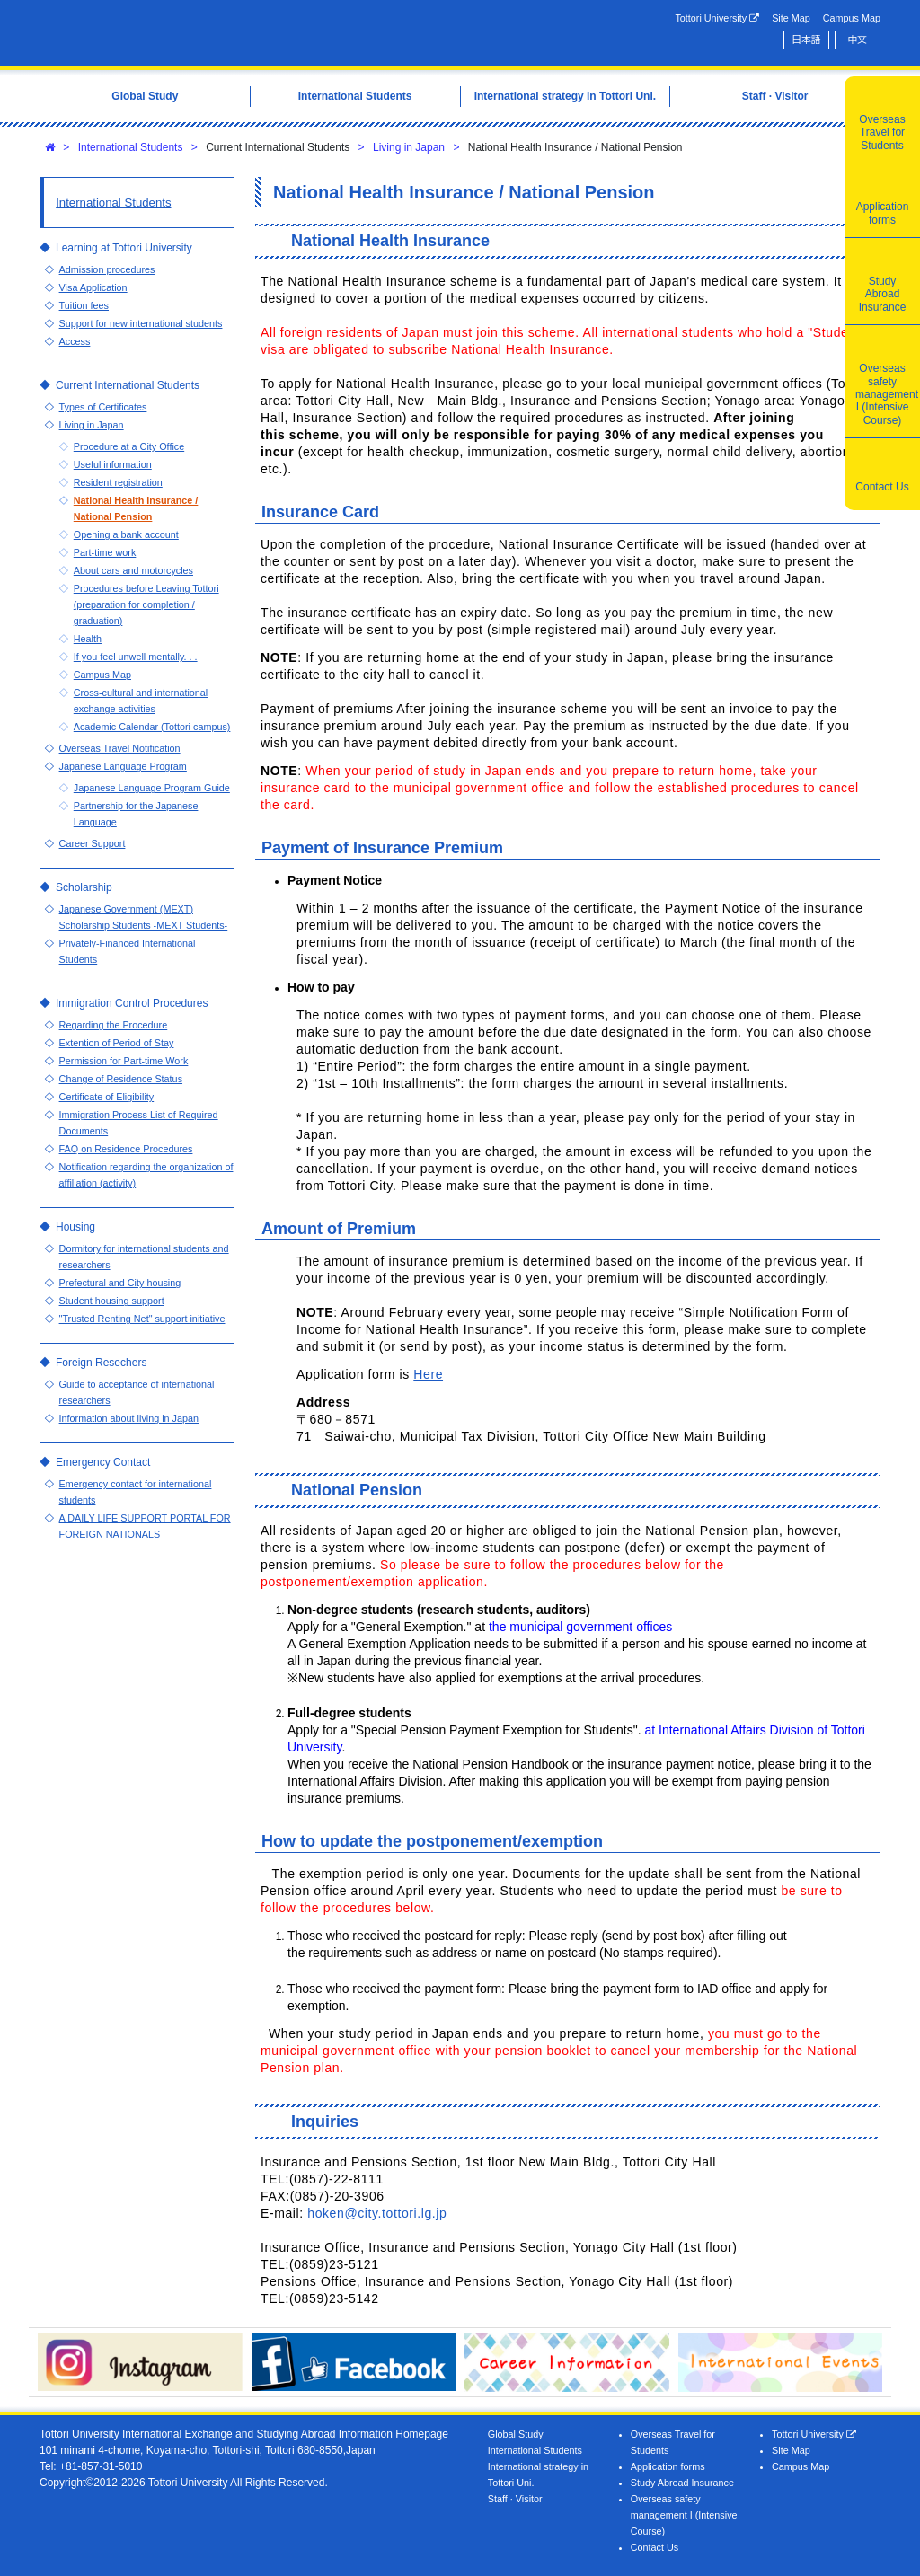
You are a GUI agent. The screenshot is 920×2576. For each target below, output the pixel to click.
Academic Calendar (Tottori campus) (152, 726)
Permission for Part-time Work (124, 1060)
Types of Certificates (103, 406)
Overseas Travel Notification (120, 748)
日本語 (806, 39)
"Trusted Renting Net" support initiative (142, 1318)
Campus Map (851, 18)
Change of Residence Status (120, 1078)
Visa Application (93, 287)
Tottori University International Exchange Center (219, 33)
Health (88, 638)
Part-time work (105, 552)
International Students (130, 147)
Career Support (92, 843)
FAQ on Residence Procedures (126, 1148)
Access (75, 341)
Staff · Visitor (515, 2498)
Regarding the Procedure (113, 1024)
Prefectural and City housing (120, 1282)
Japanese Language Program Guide (152, 787)
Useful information (113, 464)
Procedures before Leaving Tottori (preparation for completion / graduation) (146, 604)
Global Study (516, 2434)
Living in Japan (409, 147)
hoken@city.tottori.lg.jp (377, 2213)
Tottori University (717, 18)
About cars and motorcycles (133, 570)
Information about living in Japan (129, 1418)
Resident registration (118, 482)
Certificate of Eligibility (107, 1096)
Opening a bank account (126, 534)
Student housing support (111, 1300)
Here (428, 1374)
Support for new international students (141, 323)
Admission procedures (107, 269)
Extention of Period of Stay (116, 1042)
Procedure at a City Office (129, 446)
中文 (858, 39)
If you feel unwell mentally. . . (136, 656)
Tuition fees (84, 305)
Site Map (791, 18)
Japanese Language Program (123, 766)
